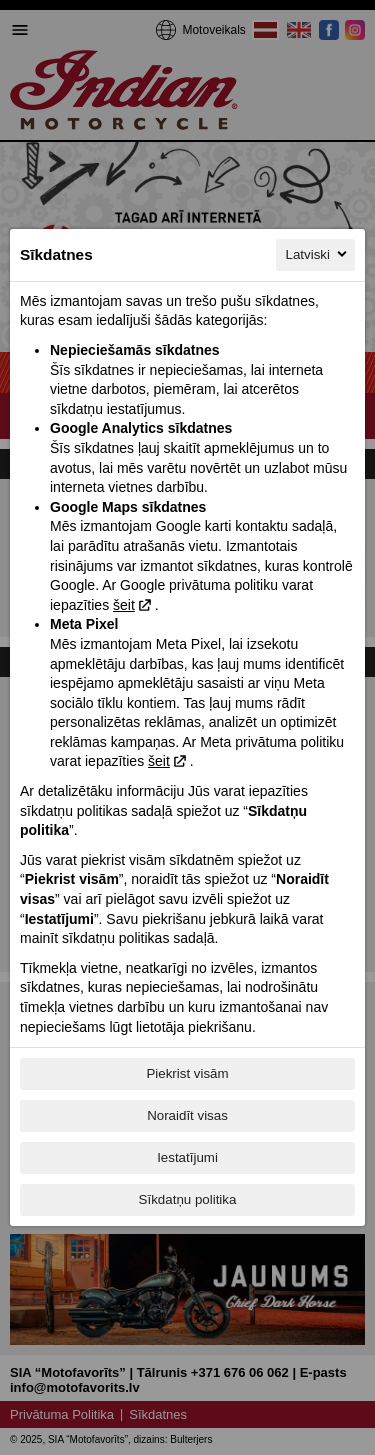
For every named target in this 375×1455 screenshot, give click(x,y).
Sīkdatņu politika (188, 1199)
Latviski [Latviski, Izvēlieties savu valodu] (318, 254)
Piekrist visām (187, 1073)
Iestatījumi (187, 1157)
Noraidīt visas (187, 1115)
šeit (124, 605)
